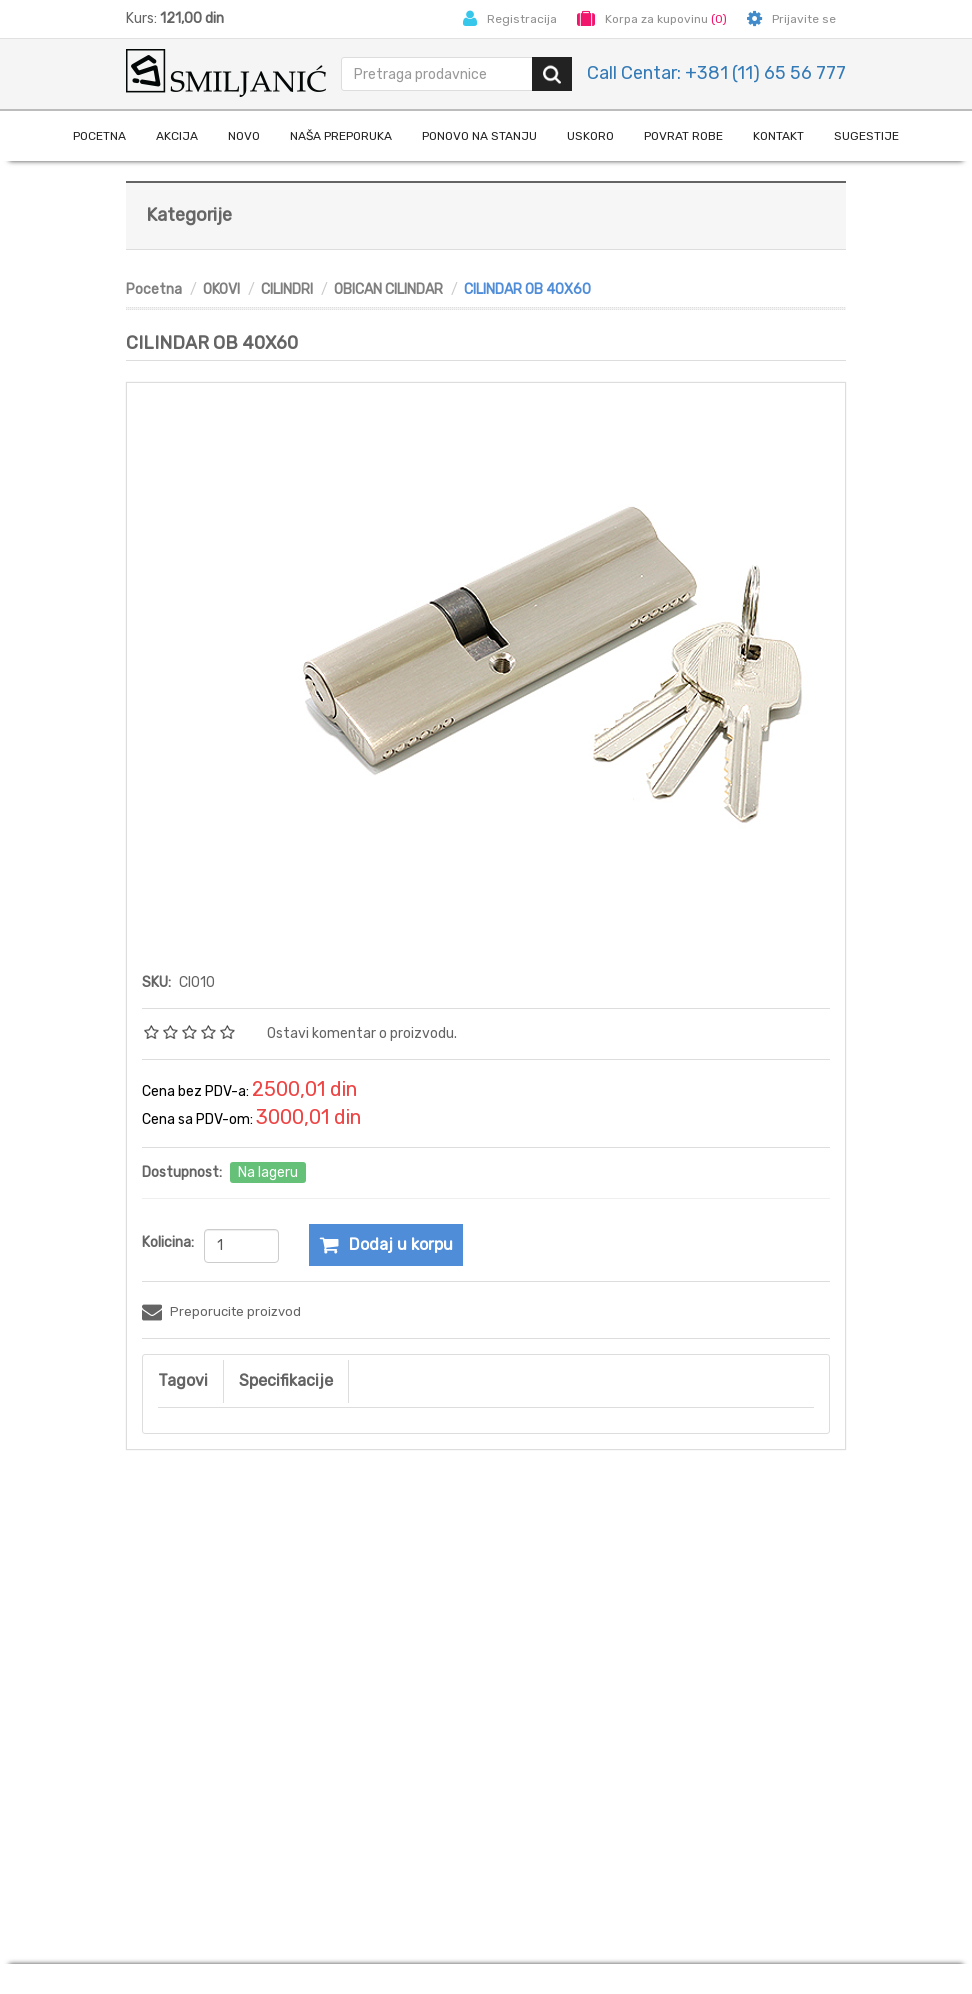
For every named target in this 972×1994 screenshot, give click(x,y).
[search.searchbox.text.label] (438, 74)
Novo (244, 136)
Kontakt (778, 136)
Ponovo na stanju (479, 136)
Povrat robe (683, 136)
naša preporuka (341, 136)
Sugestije (866, 136)
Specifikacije (286, 1380)
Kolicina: (168, 1242)
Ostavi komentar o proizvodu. (362, 1033)
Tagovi (183, 1380)
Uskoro (590, 136)
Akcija (177, 136)
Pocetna (99, 136)
